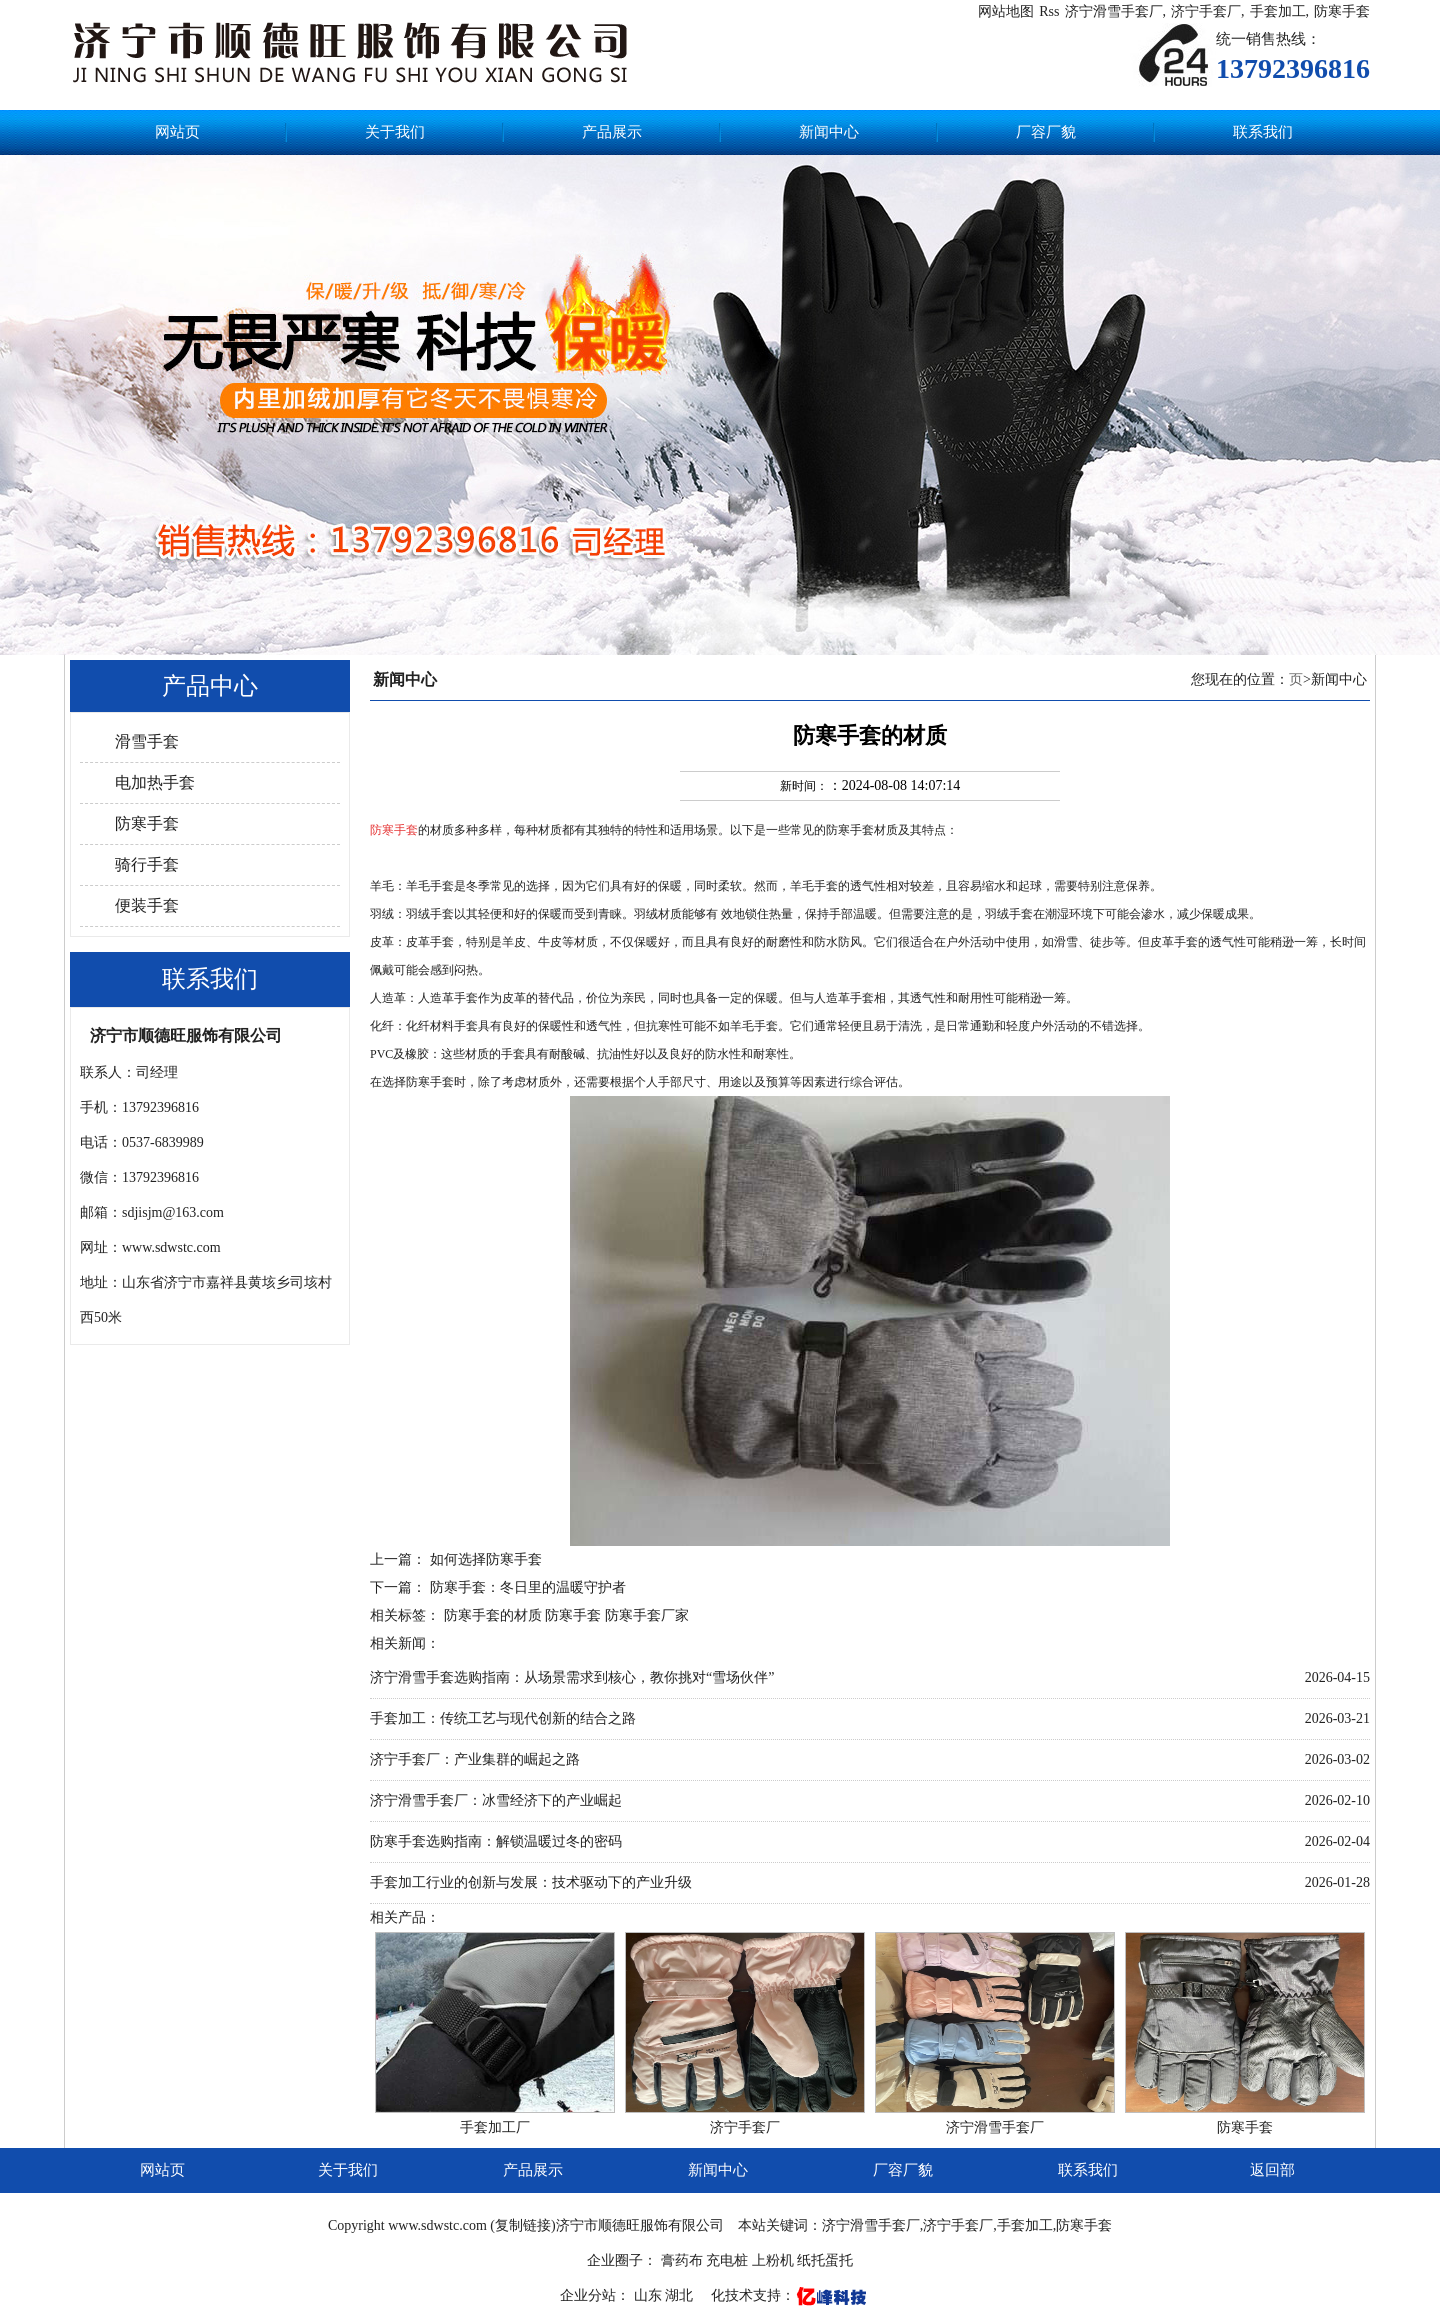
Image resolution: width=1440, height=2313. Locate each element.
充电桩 (727, 2260)
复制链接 (523, 2225)
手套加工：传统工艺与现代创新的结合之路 (503, 1718)
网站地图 (1006, 11)
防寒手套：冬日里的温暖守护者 (528, 1587)
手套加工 (1278, 11)
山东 (650, 2295)
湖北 (681, 2295)
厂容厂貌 (1046, 132)
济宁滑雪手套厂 (1114, 11)
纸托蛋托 (825, 2260)
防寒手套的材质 (493, 1615)
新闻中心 (829, 132)
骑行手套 (147, 864)
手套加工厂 (495, 2127)
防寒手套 (1342, 11)
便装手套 (147, 905)
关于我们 (395, 132)
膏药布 (682, 2260)
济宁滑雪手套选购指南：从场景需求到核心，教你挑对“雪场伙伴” (572, 1677)
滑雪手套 (147, 741)
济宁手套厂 (1206, 11)
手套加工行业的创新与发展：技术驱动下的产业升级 (531, 1882)
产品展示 (612, 132)
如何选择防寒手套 (486, 1559)
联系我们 (1263, 132)
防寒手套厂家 (647, 1615)
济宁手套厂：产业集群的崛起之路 (475, 1759)
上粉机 (773, 2260)
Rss (1049, 11)
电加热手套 (155, 782)
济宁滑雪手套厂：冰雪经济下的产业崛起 (496, 1800)
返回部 (1272, 2170)
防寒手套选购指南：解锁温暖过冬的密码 (496, 1841)
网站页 (177, 132)
